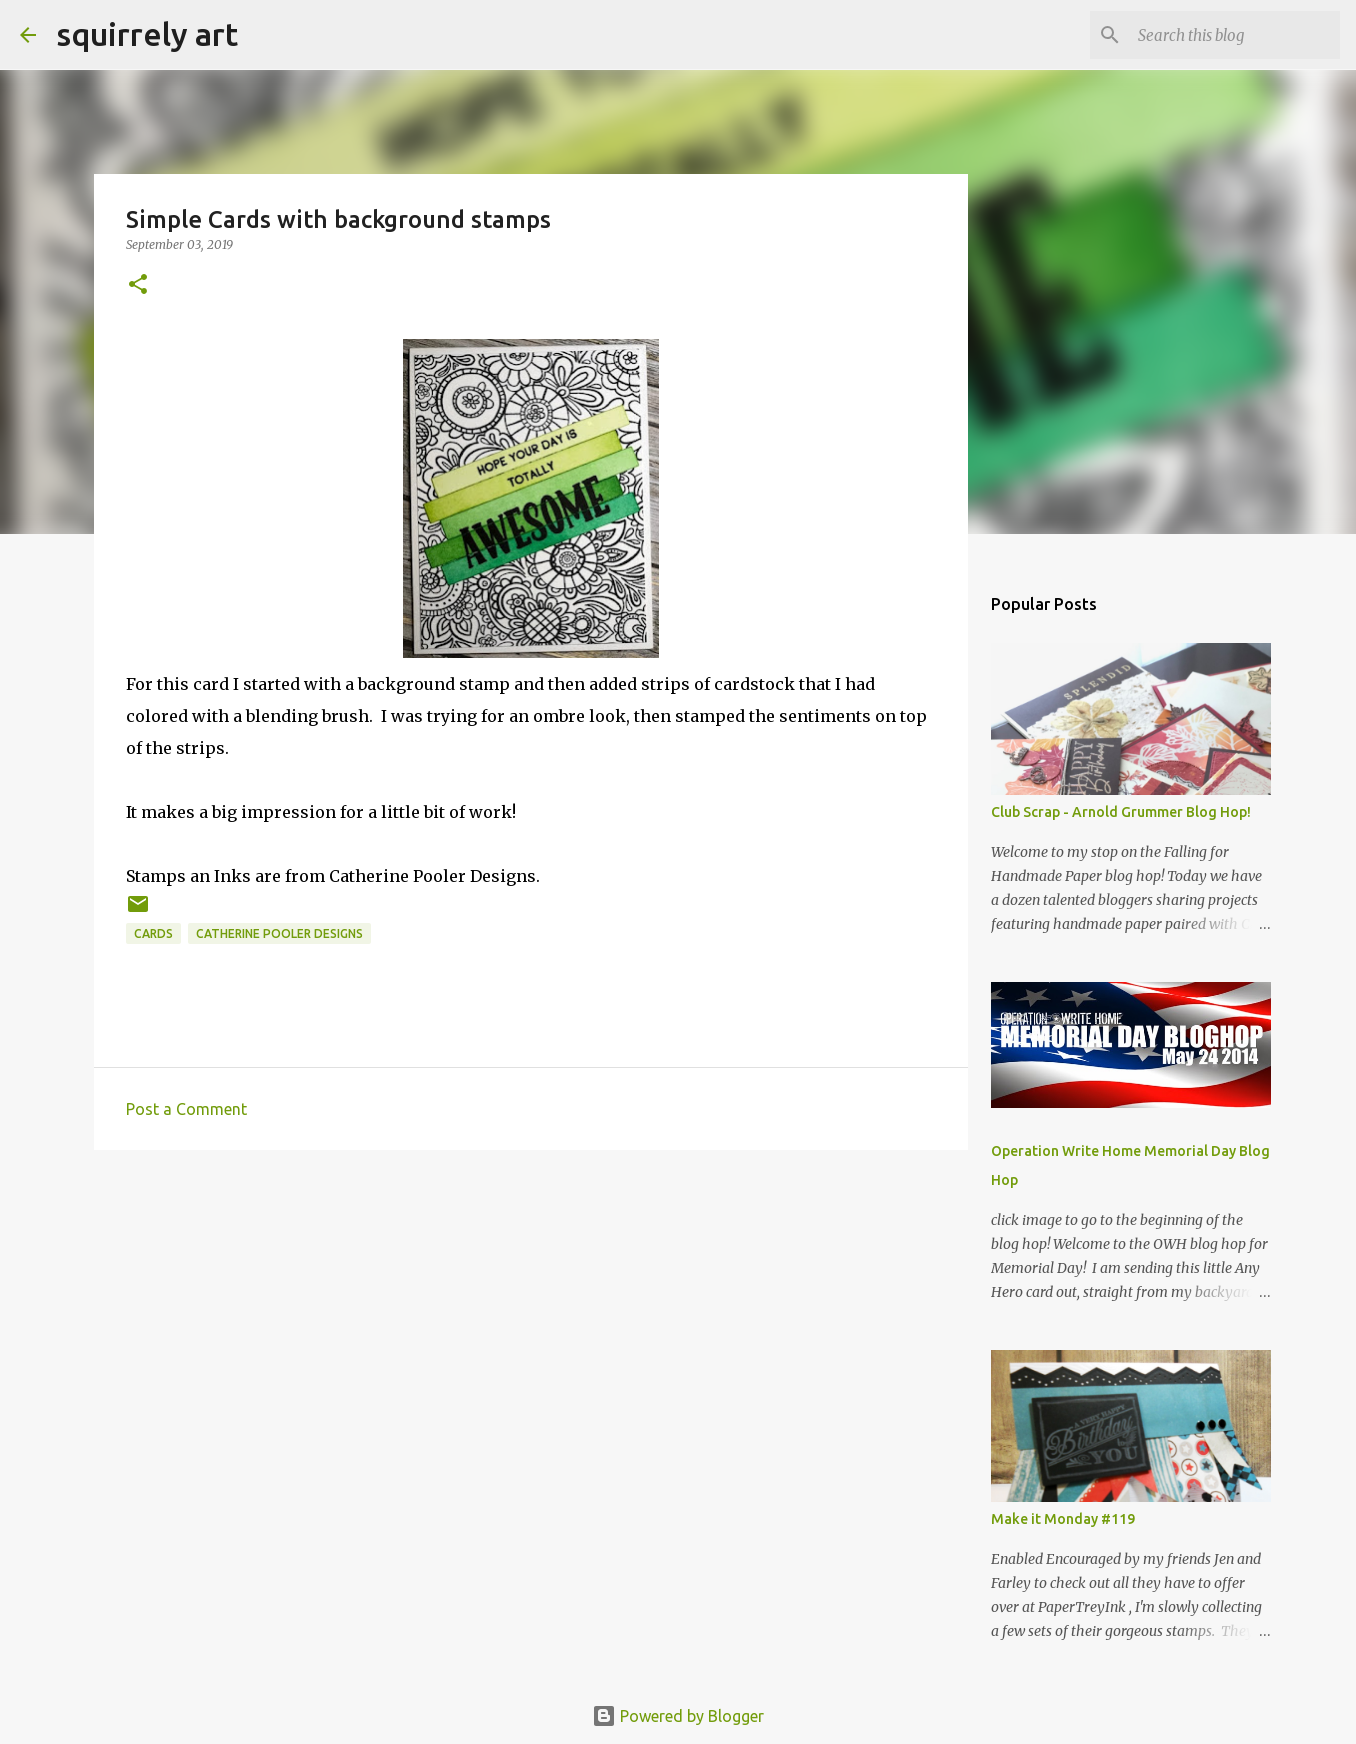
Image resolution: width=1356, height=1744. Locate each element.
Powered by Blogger (678, 1716)
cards (153, 933)
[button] (138, 285)
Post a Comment (186, 1109)
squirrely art (147, 34)
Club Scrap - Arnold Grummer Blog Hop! (1121, 812)
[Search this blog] (1235, 35)
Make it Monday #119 (1063, 1519)
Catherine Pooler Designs (279, 933)
